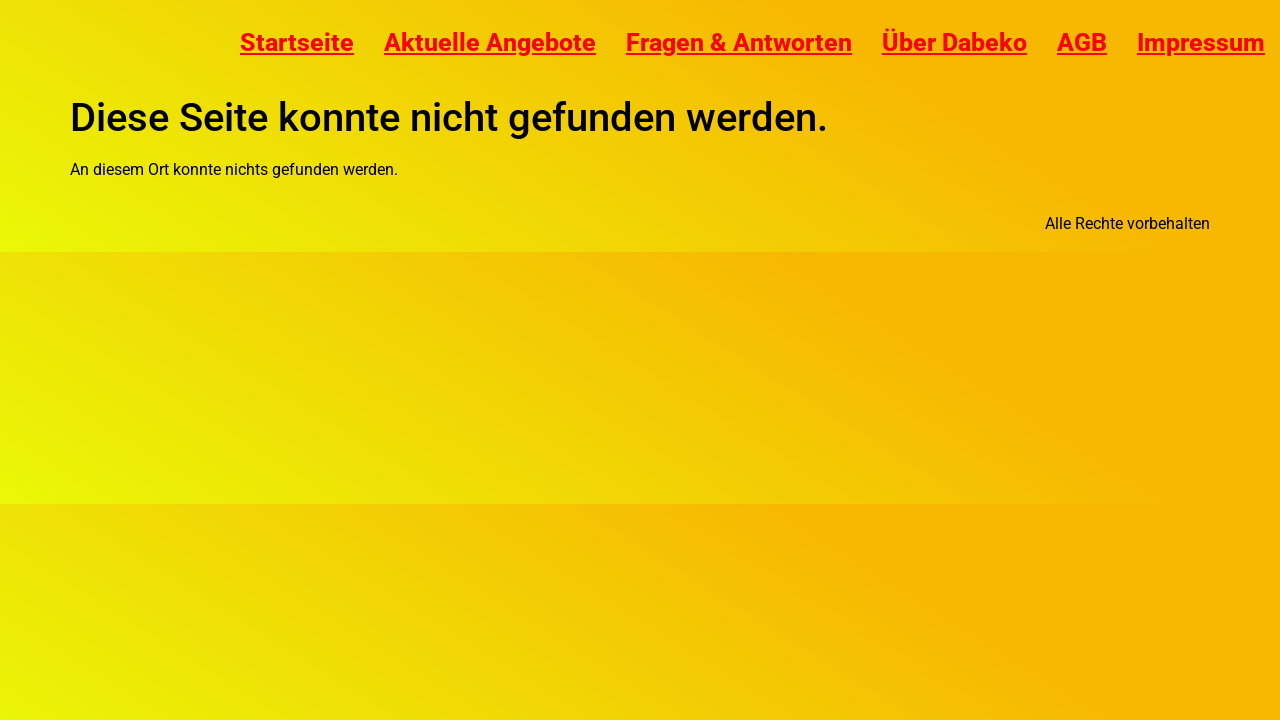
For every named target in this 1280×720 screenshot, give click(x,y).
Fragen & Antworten (739, 42)
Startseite (297, 42)
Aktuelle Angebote (490, 42)
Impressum (1201, 42)
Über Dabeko (954, 42)
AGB (1082, 42)
